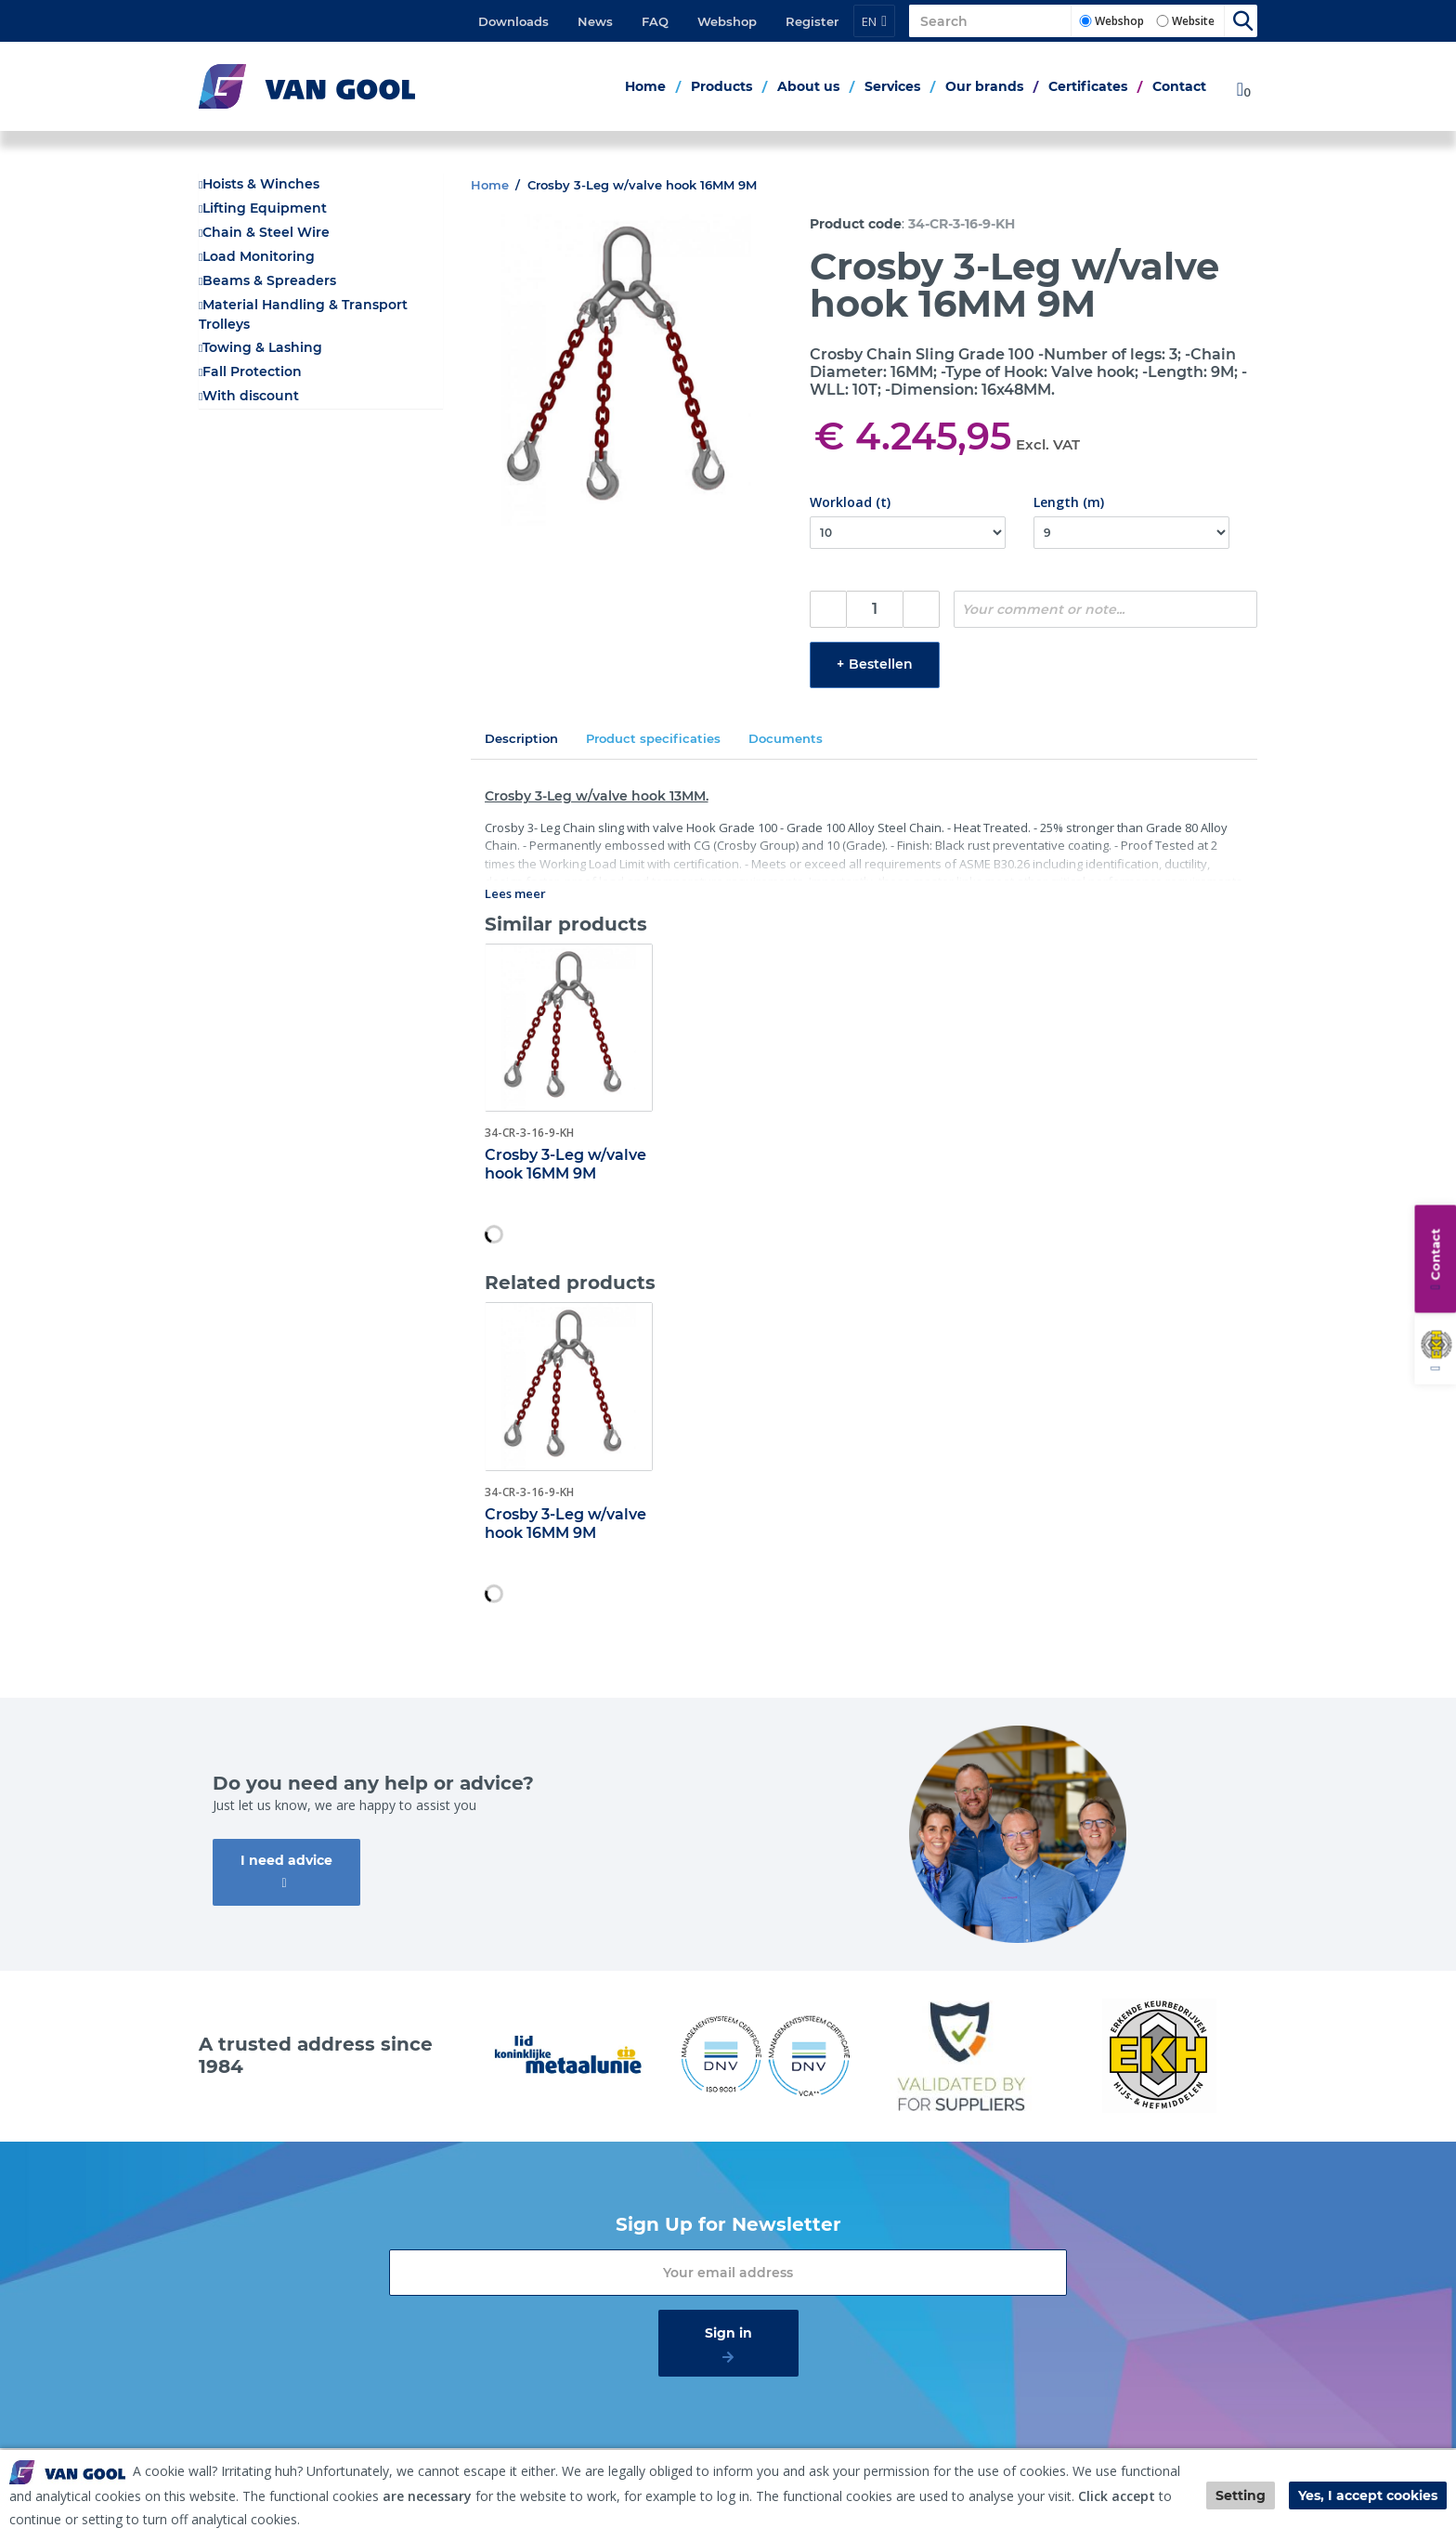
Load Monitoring (258, 256)
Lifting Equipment (264, 208)
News (595, 21)
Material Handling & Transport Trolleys (303, 314)
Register (812, 21)
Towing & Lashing (262, 347)
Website (1193, 21)
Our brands (984, 86)
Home (645, 86)
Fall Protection (252, 371)
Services (892, 86)
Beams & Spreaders (269, 280)
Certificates (1087, 86)
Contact (1179, 86)
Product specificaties (653, 738)
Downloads (513, 21)
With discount (250, 395)
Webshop (727, 21)
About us (808, 86)
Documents (785, 738)
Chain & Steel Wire (266, 232)
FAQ (655, 21)
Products (721, 86)
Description (521, 738)
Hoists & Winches (260, 184)
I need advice (286, 1860)
